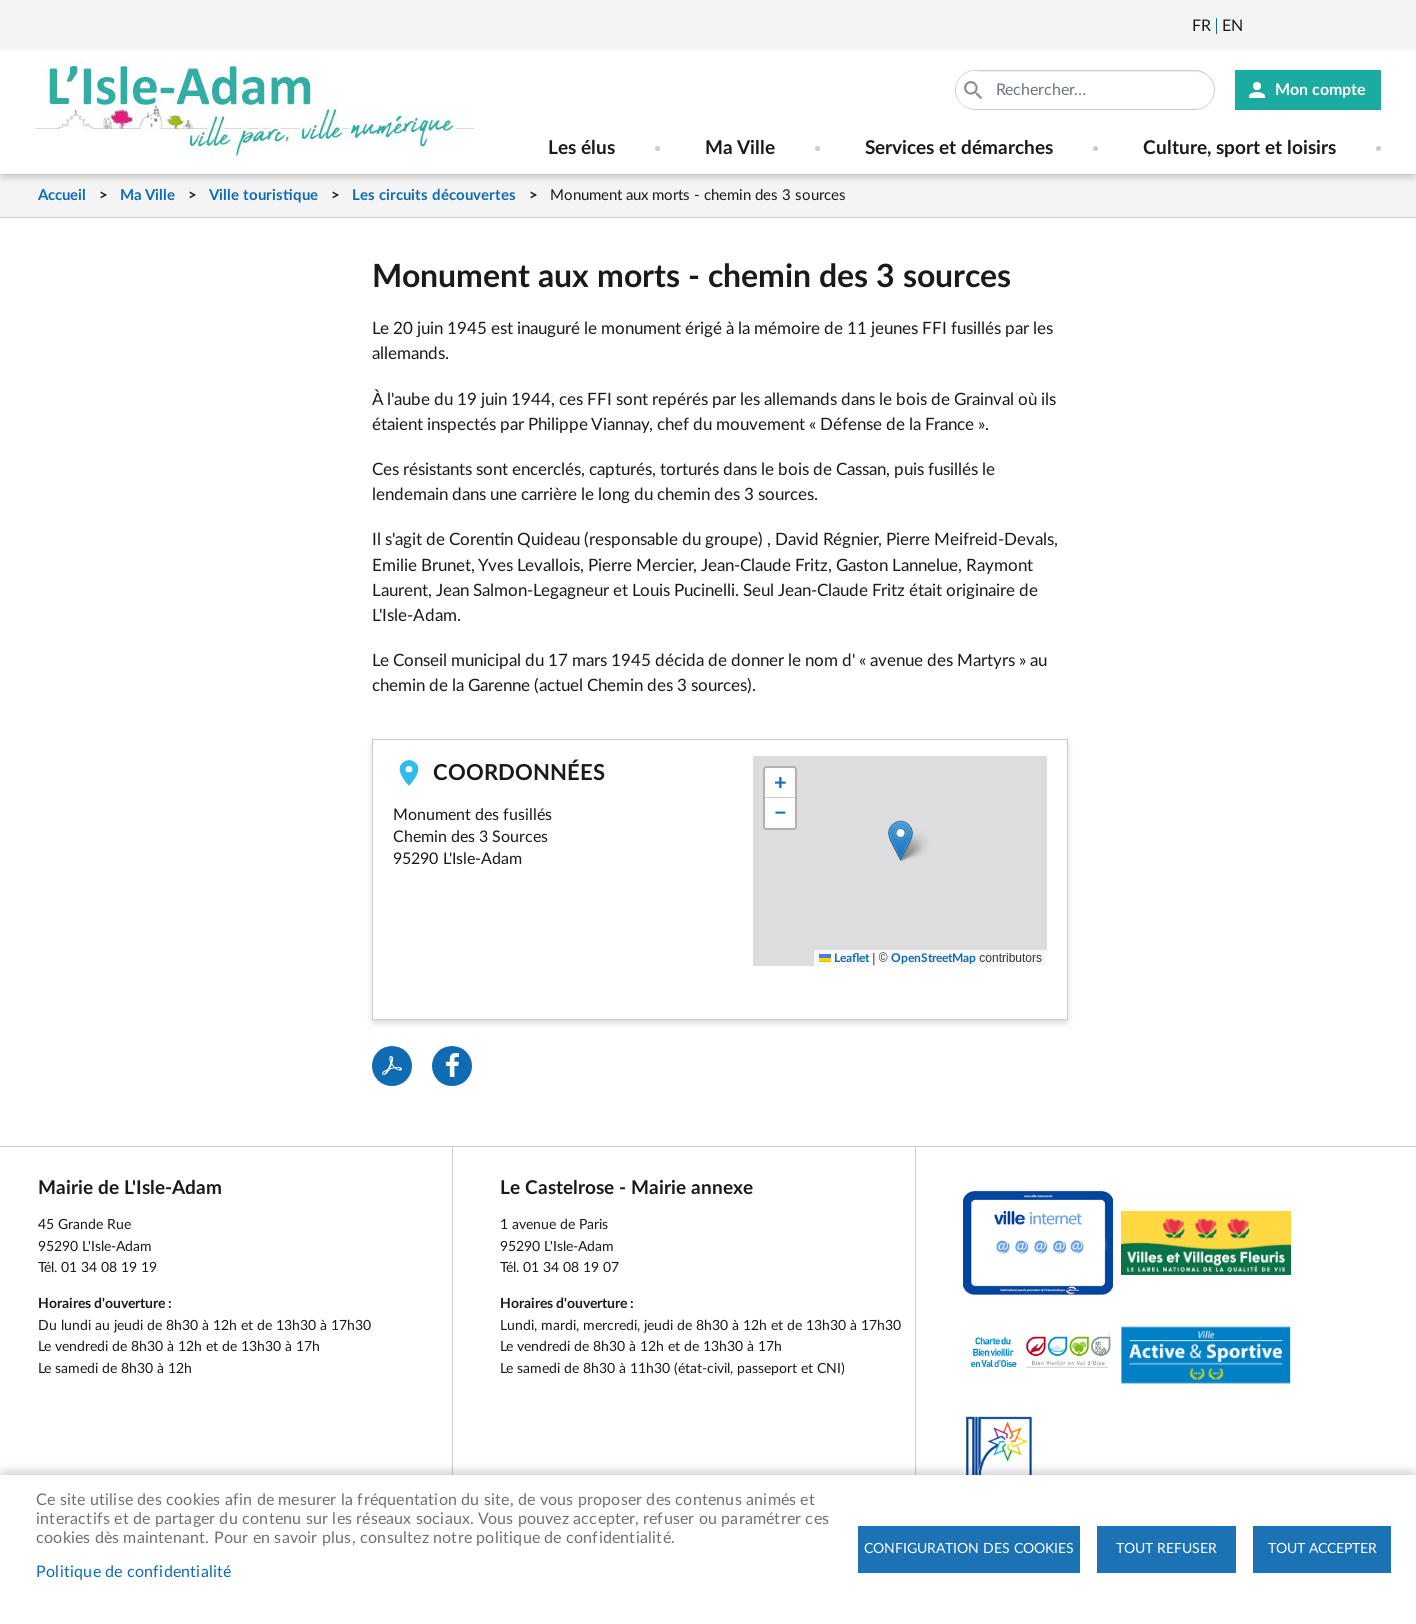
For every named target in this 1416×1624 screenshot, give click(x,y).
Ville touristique (263, 195)
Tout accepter (1322, 1549)
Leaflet (844, 958)
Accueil (62, 195)
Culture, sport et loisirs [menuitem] (1239, 148)
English (1232, 26)
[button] (900, 840)
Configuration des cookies (969, 1549)
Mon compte (1320, 90)
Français (1201, 26)
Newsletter (1260, 26)
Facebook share (452, 1066)
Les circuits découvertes (434, 195)
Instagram (1368, 26)
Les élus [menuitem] (581, 148)
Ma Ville (147, 195)
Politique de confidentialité (134, 1572)
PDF (392, 1066)
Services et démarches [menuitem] (959, 148)
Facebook (1314, 26)
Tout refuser (1166, 1549)
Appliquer (975, 90)
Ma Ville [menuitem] (740, 148)
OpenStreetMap (933, 958)
